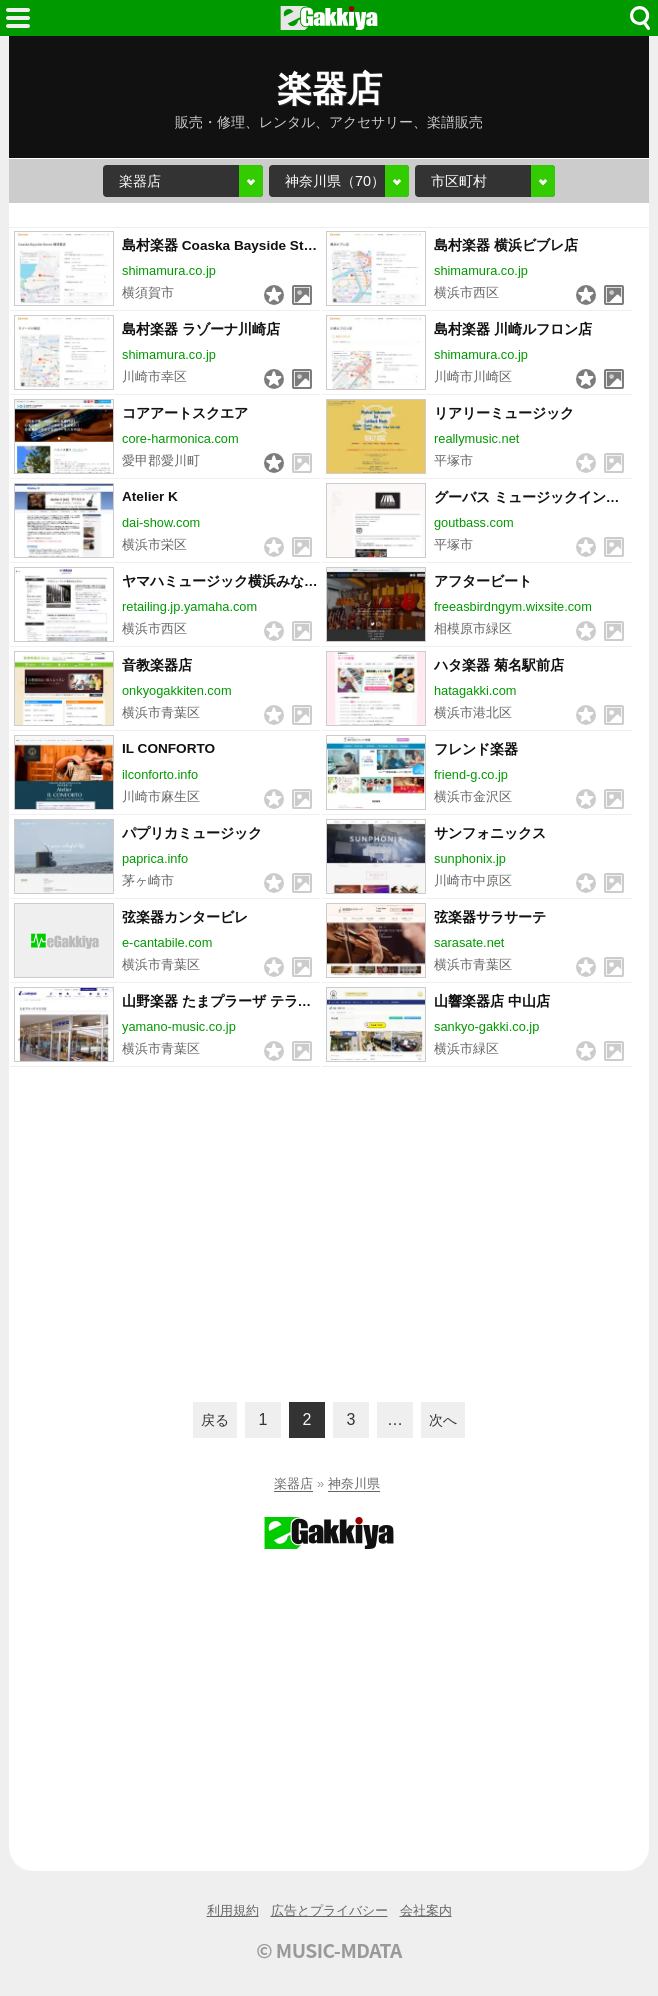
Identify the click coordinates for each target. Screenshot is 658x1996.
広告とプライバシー (329, 1910)
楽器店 (293, 1483)
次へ (443, 1420)
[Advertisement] (329, 1232)
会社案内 (426, 1910)
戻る (215, 1420)
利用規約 (233, 1910)
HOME (329, 18)
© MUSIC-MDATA (329, 1950)
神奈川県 (354, 1483)
